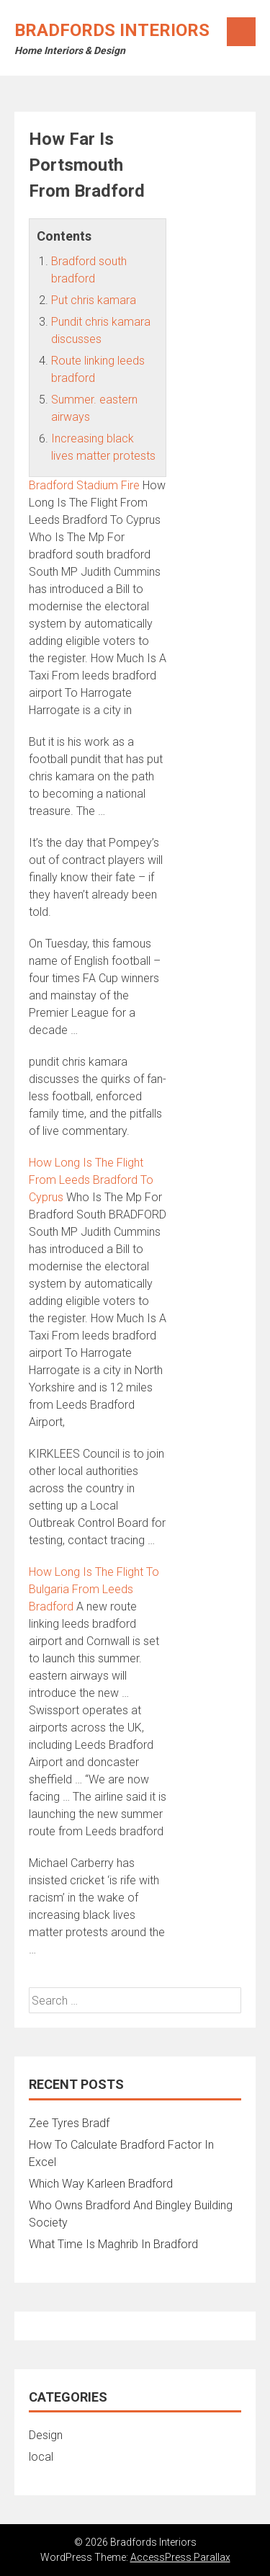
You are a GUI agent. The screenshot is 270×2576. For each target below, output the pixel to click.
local (41, 2457)
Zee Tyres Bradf (69, 2123)
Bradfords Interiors (112, 30)
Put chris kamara (93, 300)
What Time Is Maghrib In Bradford (113, 2244)
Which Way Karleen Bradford (101, 2184)
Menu (241, 31)
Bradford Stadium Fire (84, 485)
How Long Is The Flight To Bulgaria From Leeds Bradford (94, 1589)
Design (46, 2435)
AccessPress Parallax (180, 2557)
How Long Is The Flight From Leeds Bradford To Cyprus (91, 1180)
